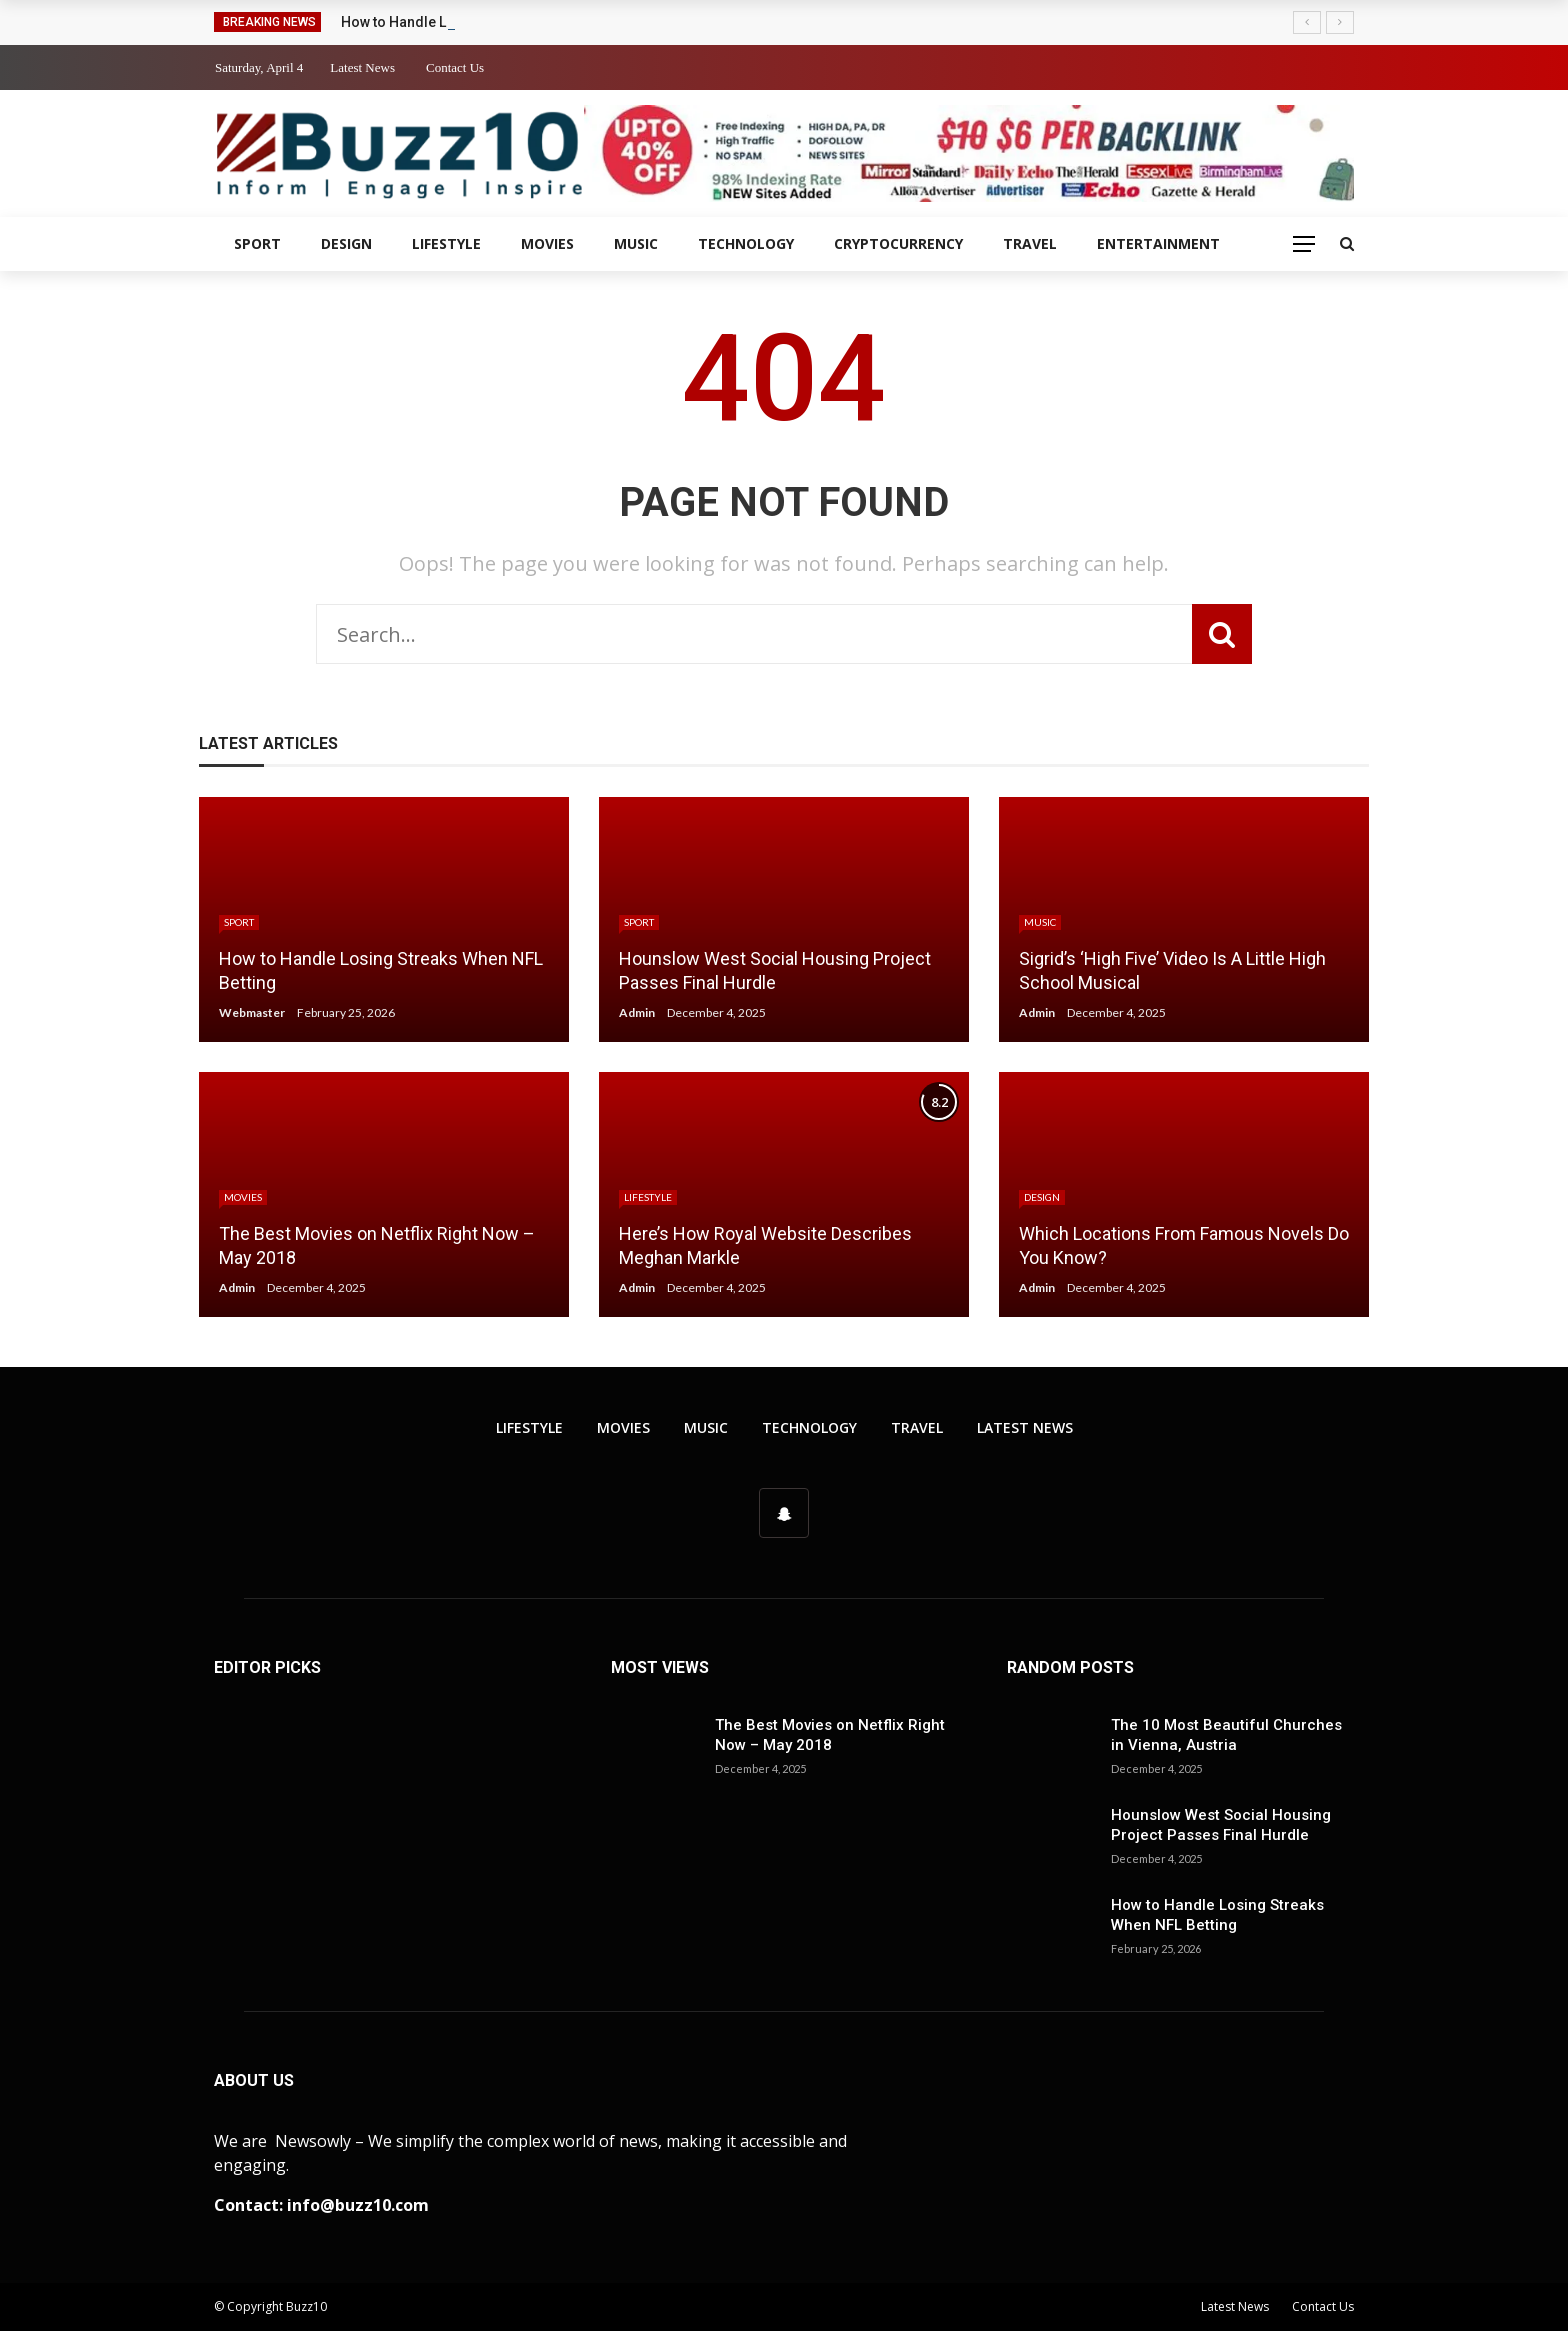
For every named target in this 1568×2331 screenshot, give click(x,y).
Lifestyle (446, 243)
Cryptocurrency (898, 243)
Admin (637, 1012)
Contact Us (455, 67)
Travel (1030, 243)
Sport (257, 243)
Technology (746, 243)
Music (636, 243)
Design (346, 243)
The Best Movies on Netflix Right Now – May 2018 (830, 1735)
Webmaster (252, 1012)
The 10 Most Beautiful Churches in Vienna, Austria (1226, 1735)
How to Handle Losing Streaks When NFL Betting (1217, 1915)
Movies (547, 243)
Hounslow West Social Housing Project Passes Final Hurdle (1221, 1825)
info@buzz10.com (358, 2205)
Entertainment (1158, 243)
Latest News (362, 67)
